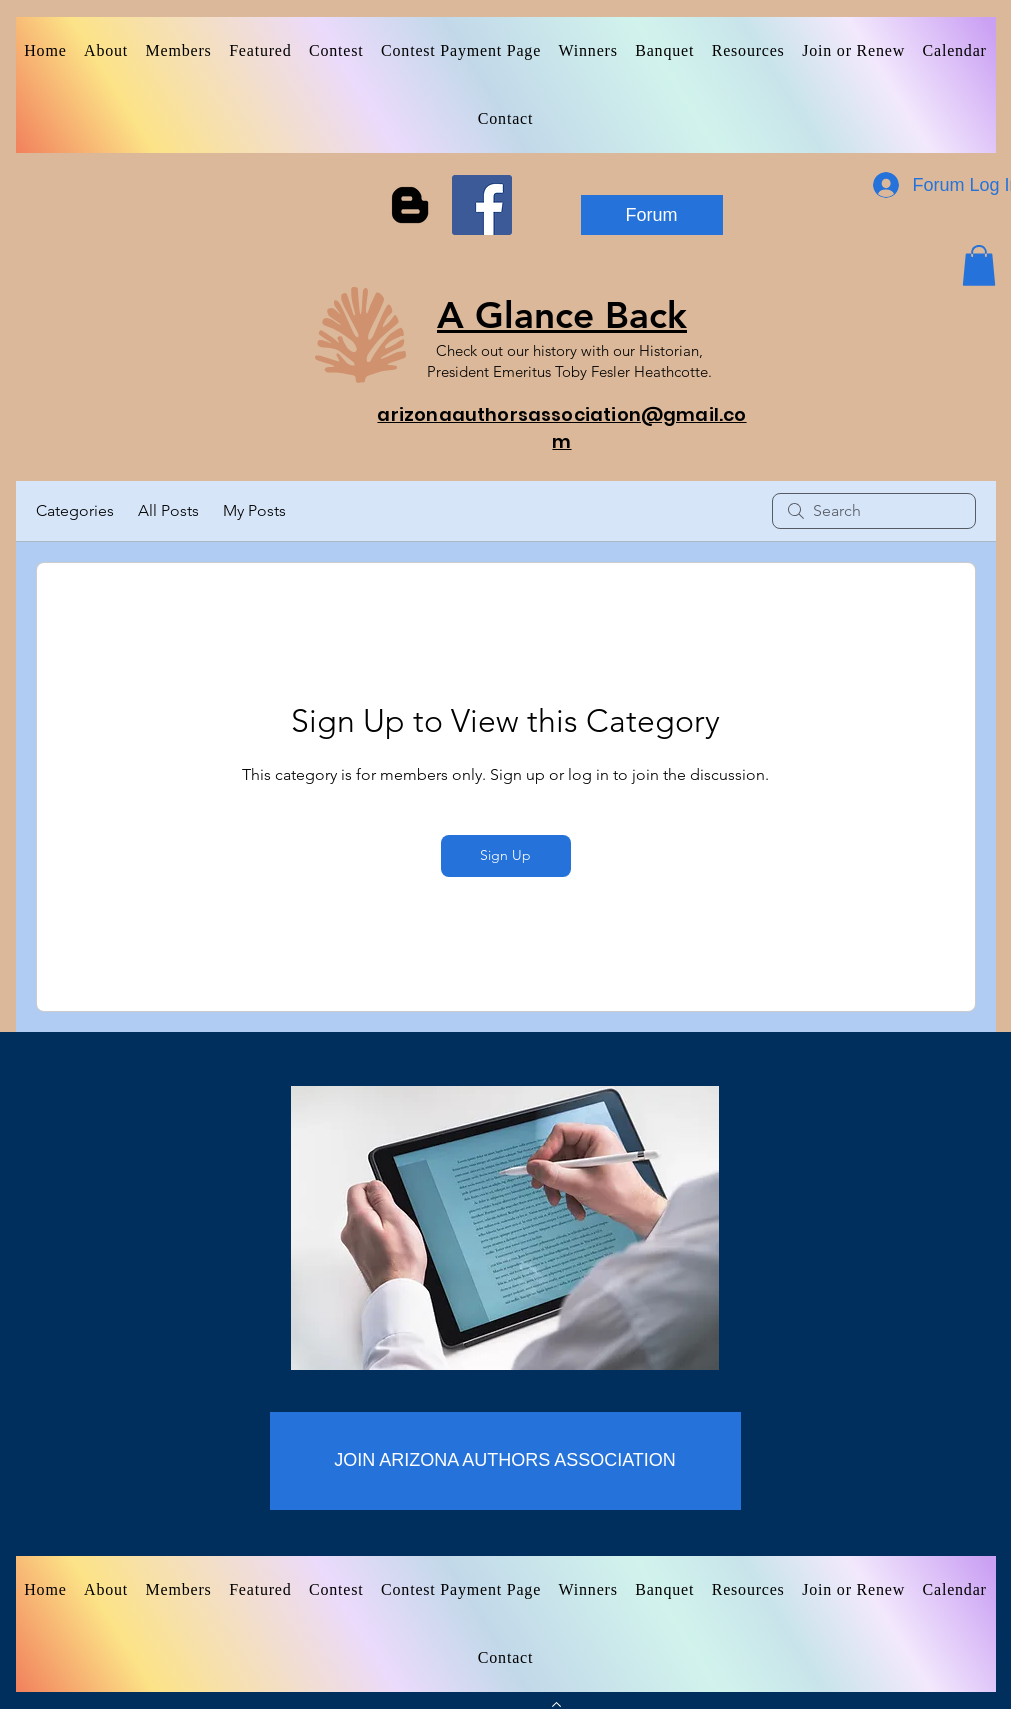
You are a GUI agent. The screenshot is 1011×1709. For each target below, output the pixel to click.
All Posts (168, 510)
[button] (979, 265)
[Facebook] (482, 205)
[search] (874, 511)
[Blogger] (410, 205)
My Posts (254, 510)
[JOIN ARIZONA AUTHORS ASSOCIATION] (505, 1461)
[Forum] (652, 215)
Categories (75, 510)
